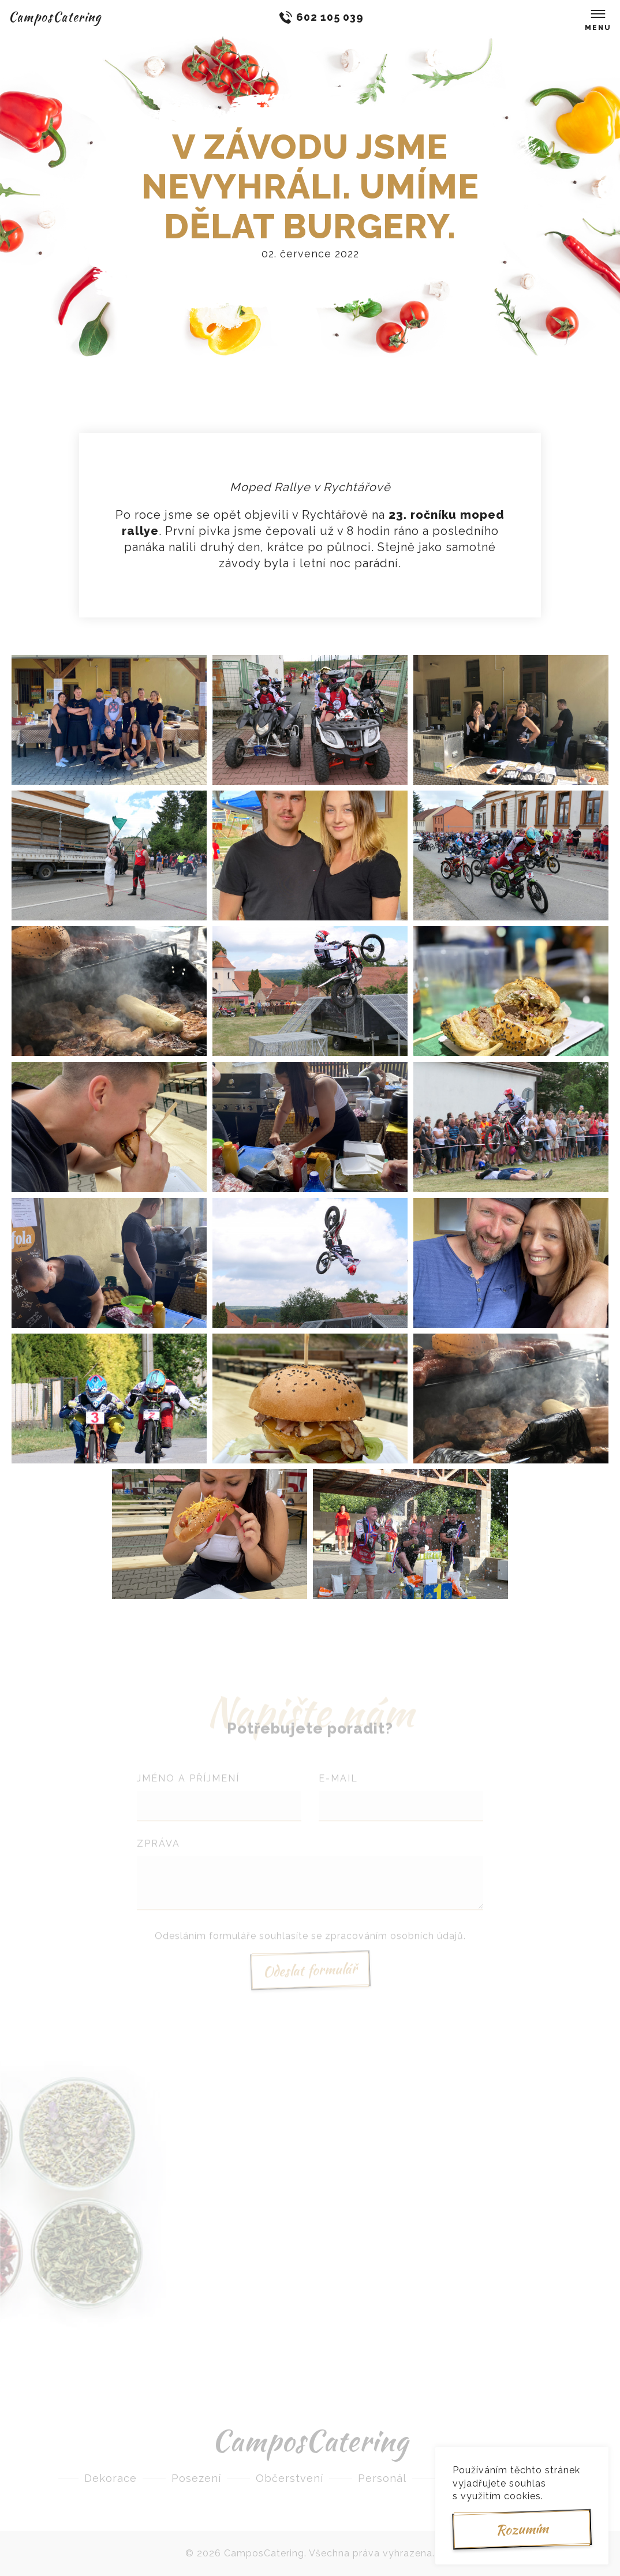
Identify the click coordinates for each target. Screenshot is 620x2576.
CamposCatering (55, 17)
